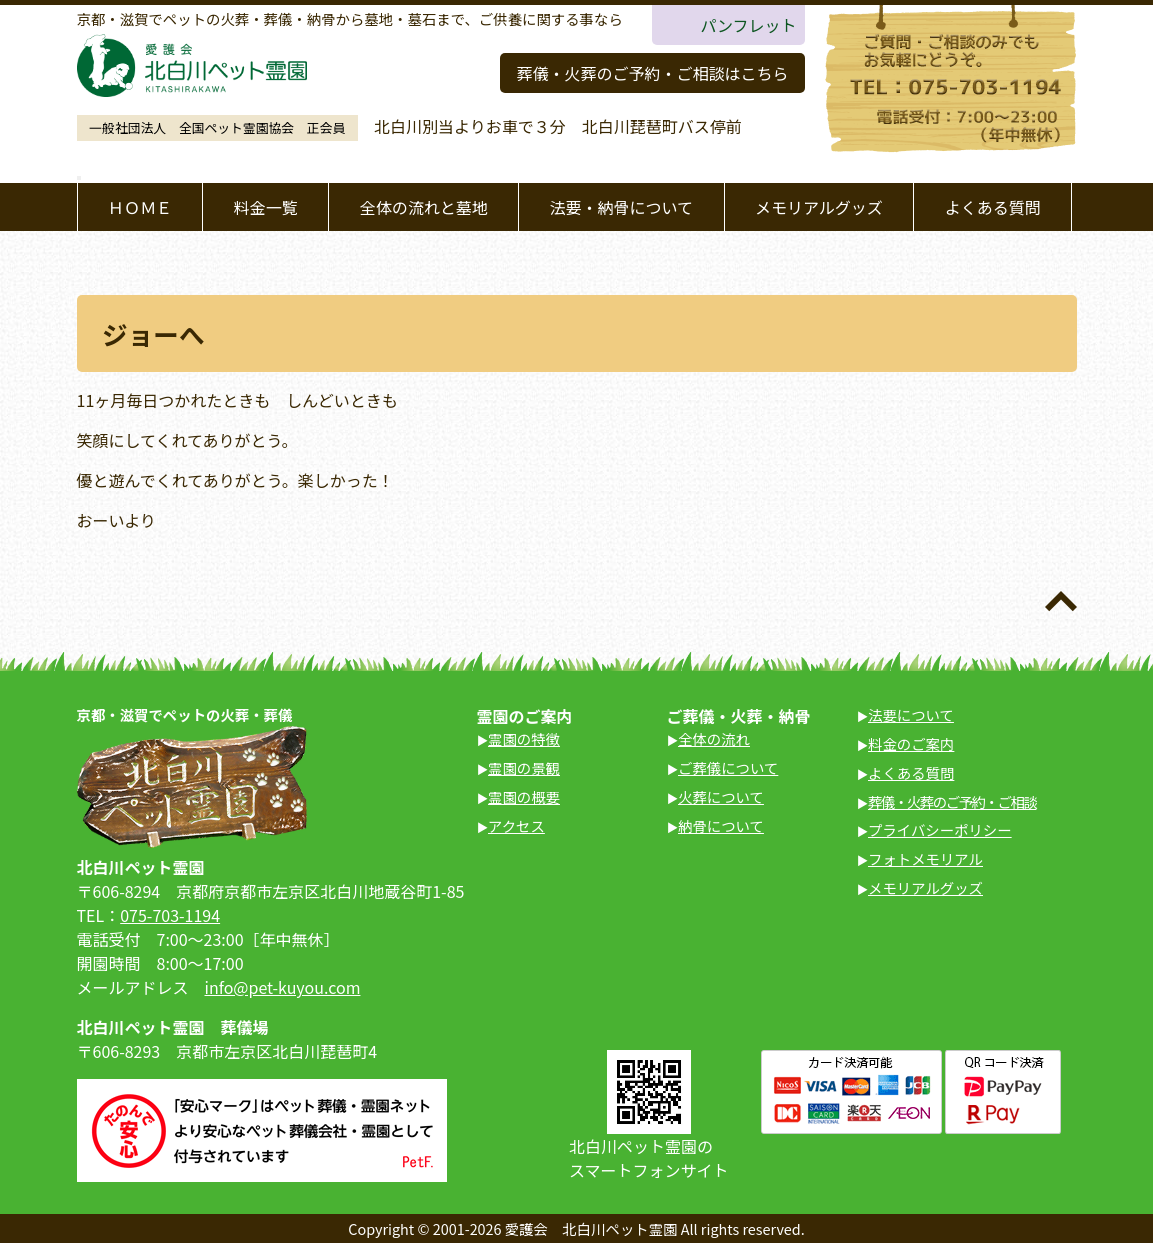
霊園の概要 (524, 796)
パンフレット (748, 25)
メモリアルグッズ (819, 207)
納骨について (721, 825)
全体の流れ (714, 738)
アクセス (516, 825)
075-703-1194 (170, 915)
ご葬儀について (728, 767)
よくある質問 (993, 207)
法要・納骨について (622, 207)
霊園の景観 (524, 767)
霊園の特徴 (524, 738)
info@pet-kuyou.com (283, 987)
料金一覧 (266, 207)
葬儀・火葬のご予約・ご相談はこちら (652, 73)
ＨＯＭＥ (140, 207)
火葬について (721, 796)
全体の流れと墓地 (424, 207)
